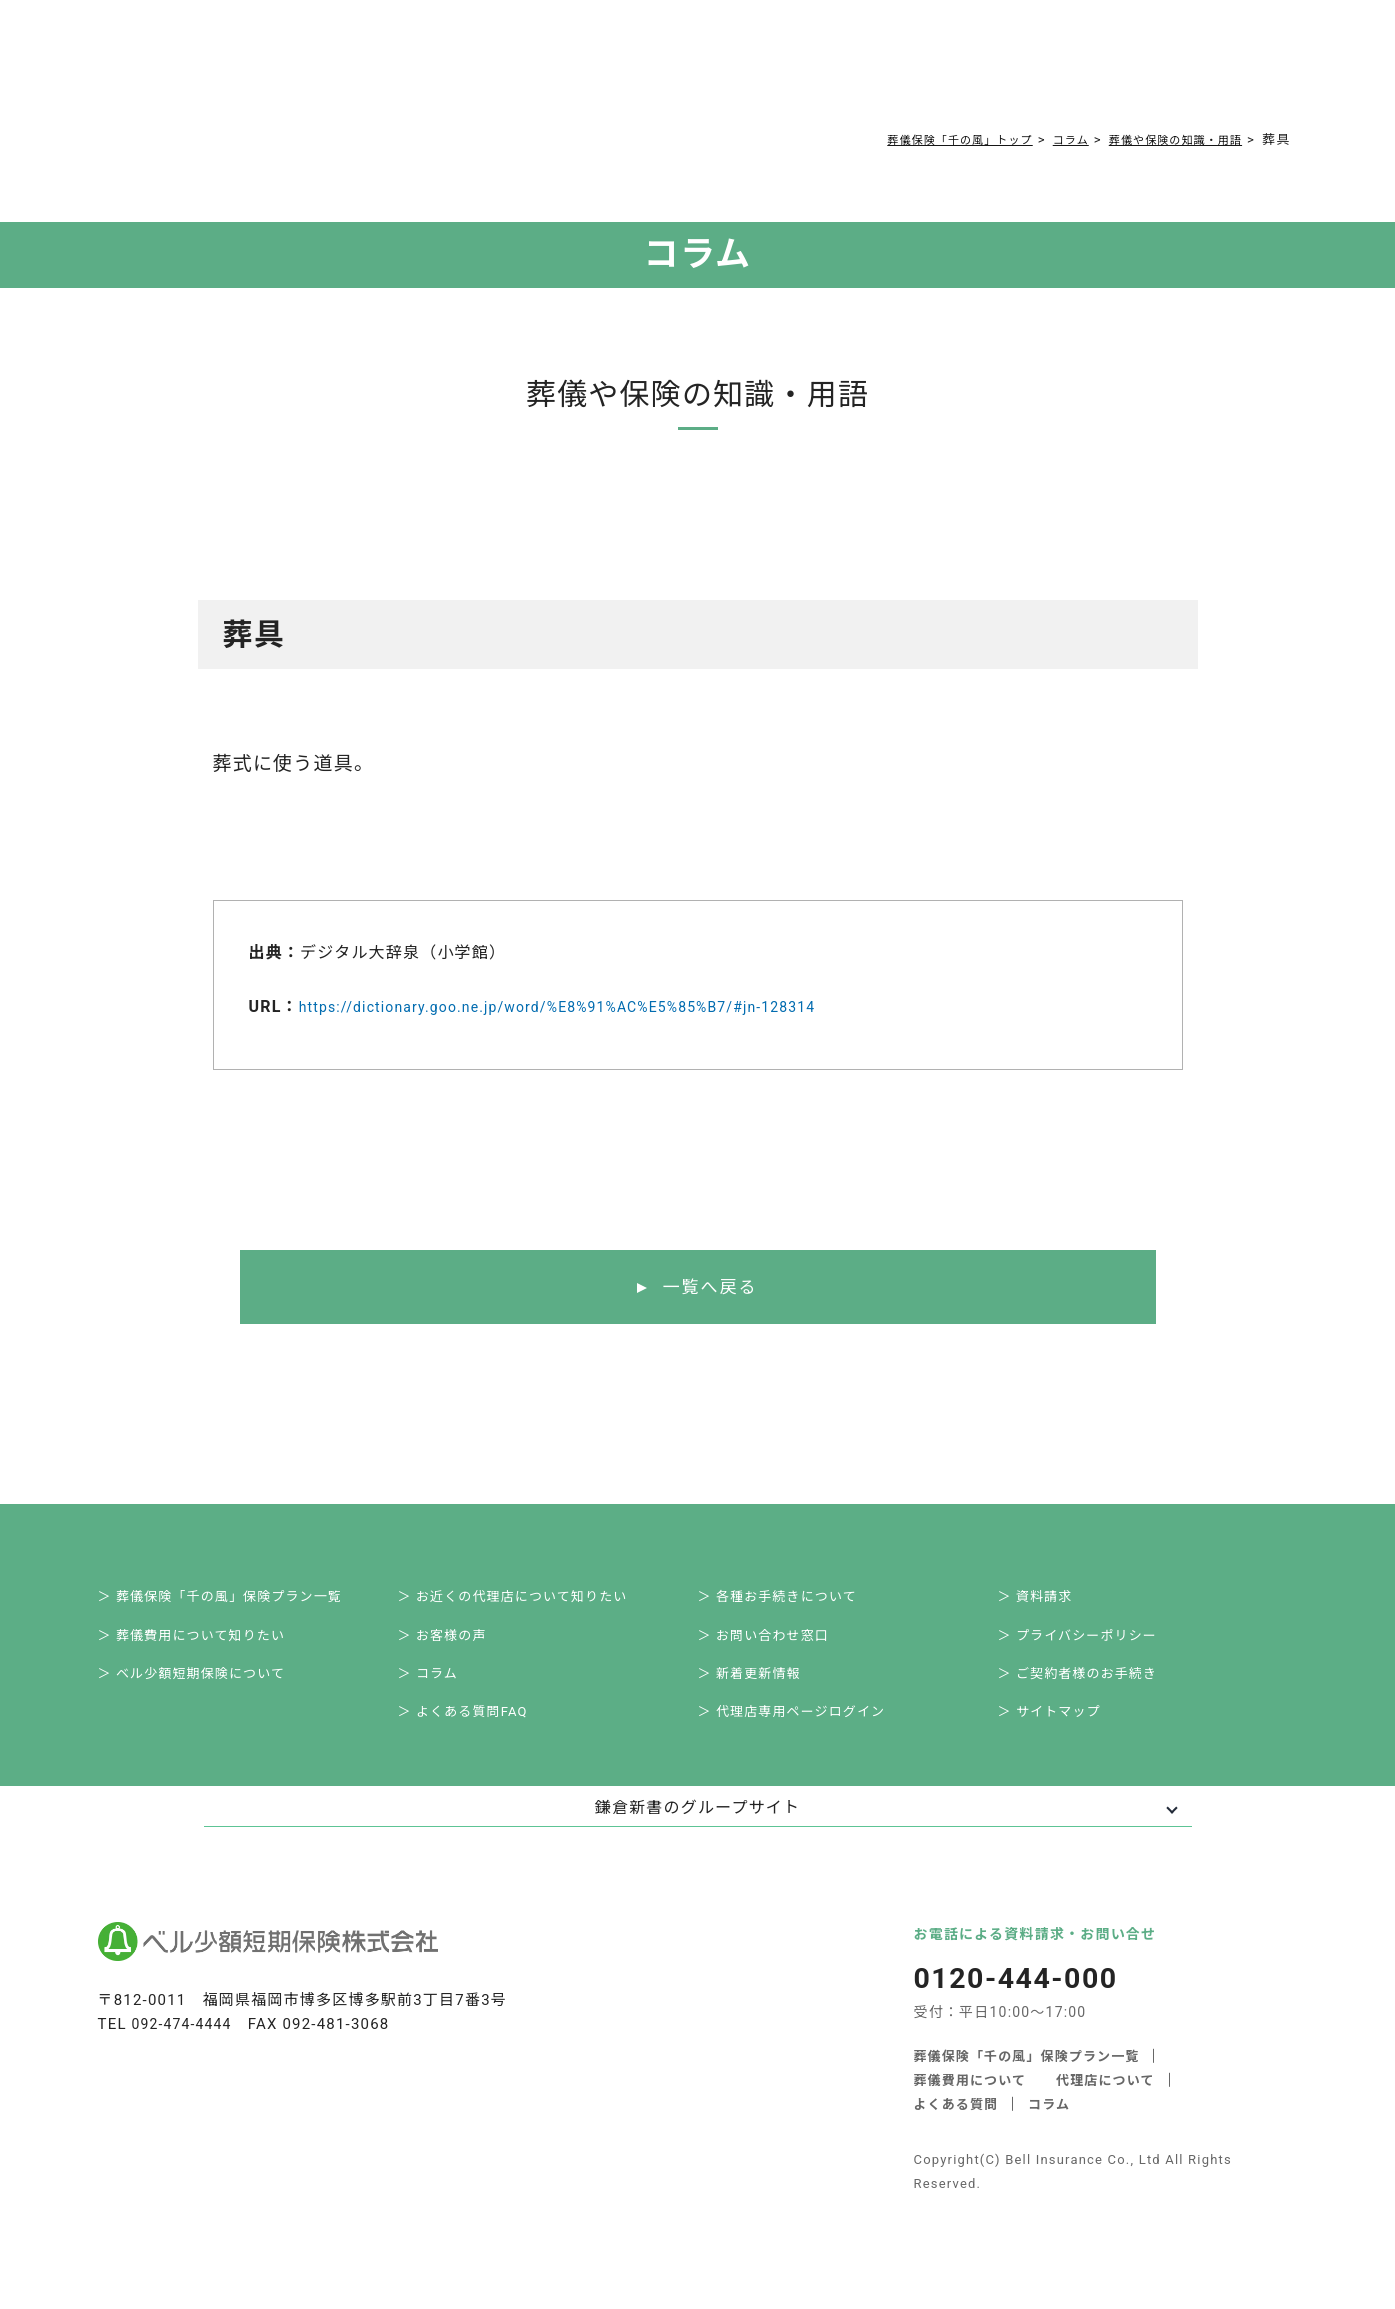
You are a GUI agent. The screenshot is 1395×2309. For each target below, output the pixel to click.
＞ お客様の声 (457, 1646)
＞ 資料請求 (1049, 1602)
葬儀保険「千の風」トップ (918, 139)
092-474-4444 (185, 2048)
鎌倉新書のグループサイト (697, 1831)
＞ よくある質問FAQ (479, 1734)
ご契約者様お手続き (702, 72)
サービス (269, 72)
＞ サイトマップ (1064, 1734)
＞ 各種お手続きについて (794, 1602)
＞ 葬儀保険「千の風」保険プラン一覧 (240, 1602)
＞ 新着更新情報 (764, 1690)
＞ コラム (441, 1690)
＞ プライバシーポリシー (1095, 1646)
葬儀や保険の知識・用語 (1164, 139)
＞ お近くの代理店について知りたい (532, 1602)
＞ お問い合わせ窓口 (779, 1646)
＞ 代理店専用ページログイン (810, 1734)
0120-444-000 (1033, 76)
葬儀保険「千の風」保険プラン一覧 (1027, 2079)
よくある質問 (512, 72)
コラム (595, 72)
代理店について (1106, 2103)
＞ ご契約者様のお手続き (1095, 1690)
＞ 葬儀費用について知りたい (210, 1646)
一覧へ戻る (709, 1288)
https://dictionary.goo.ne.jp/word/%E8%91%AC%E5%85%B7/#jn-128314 (591, 1006)
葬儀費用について (389, 72)
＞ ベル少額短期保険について (210, 1690)
